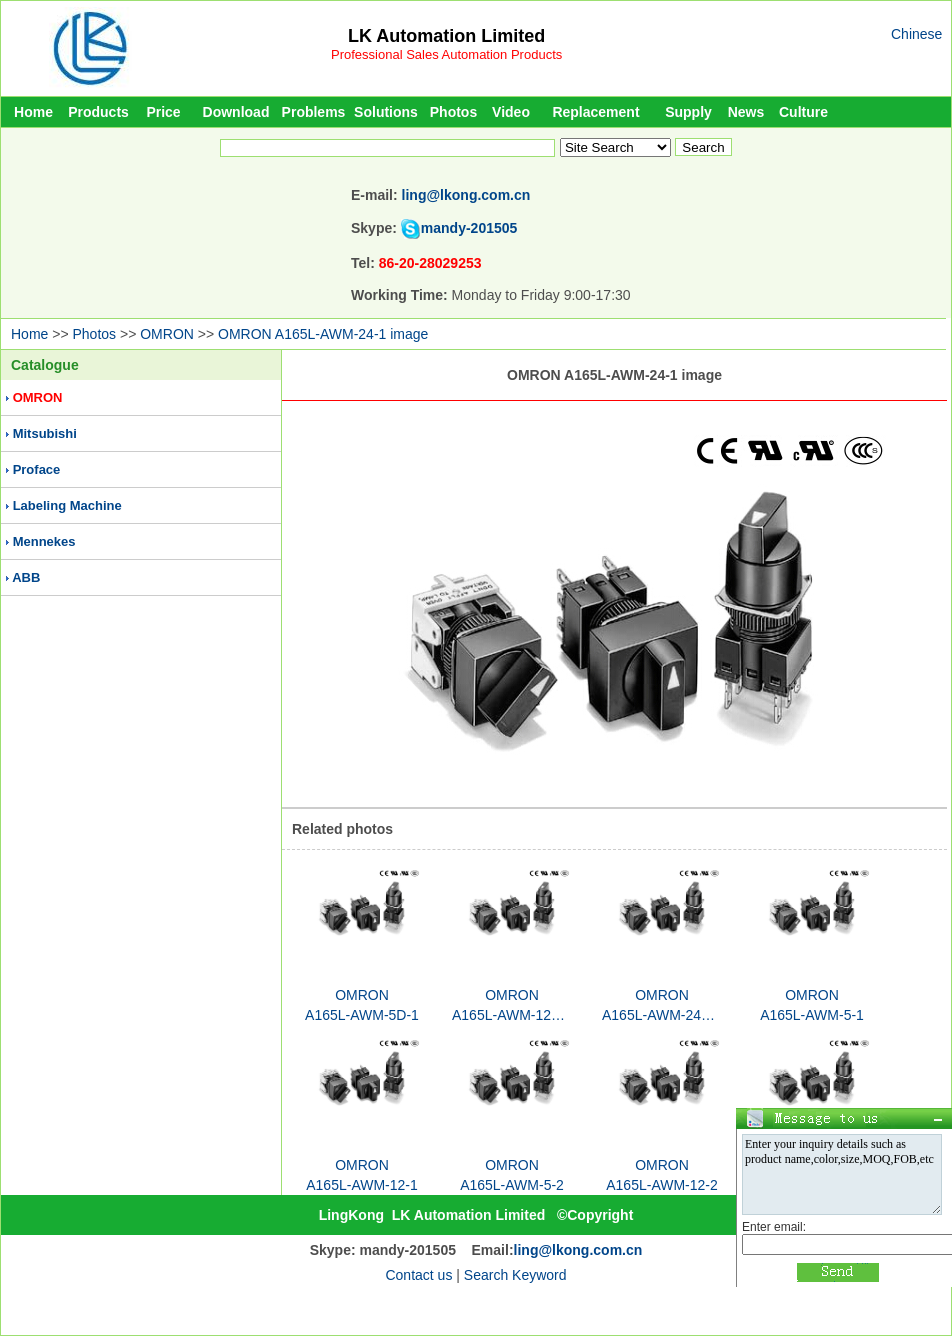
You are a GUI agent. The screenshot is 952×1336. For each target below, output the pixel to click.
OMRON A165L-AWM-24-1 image (323, 334)
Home (33, 112)
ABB (26, 577)
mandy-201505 (469, 228)
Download (236, 112)
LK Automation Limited (446, 36)
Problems (314, 112)
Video (511, 112)
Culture (803, 112)
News (746, 112)
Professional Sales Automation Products (446, 54)
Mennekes (44, 541)
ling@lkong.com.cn (466, 195)
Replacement (595, 112)
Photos (453, 112)
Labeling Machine (67, 505)
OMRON (167, 334)
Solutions (386, 112)
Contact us (418, 1275)
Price (163, 112)
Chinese (916, 34)
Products (98, 112)
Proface (37, 469)
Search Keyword (515, 1275)
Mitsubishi (45, 433)
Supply (688, 112)
